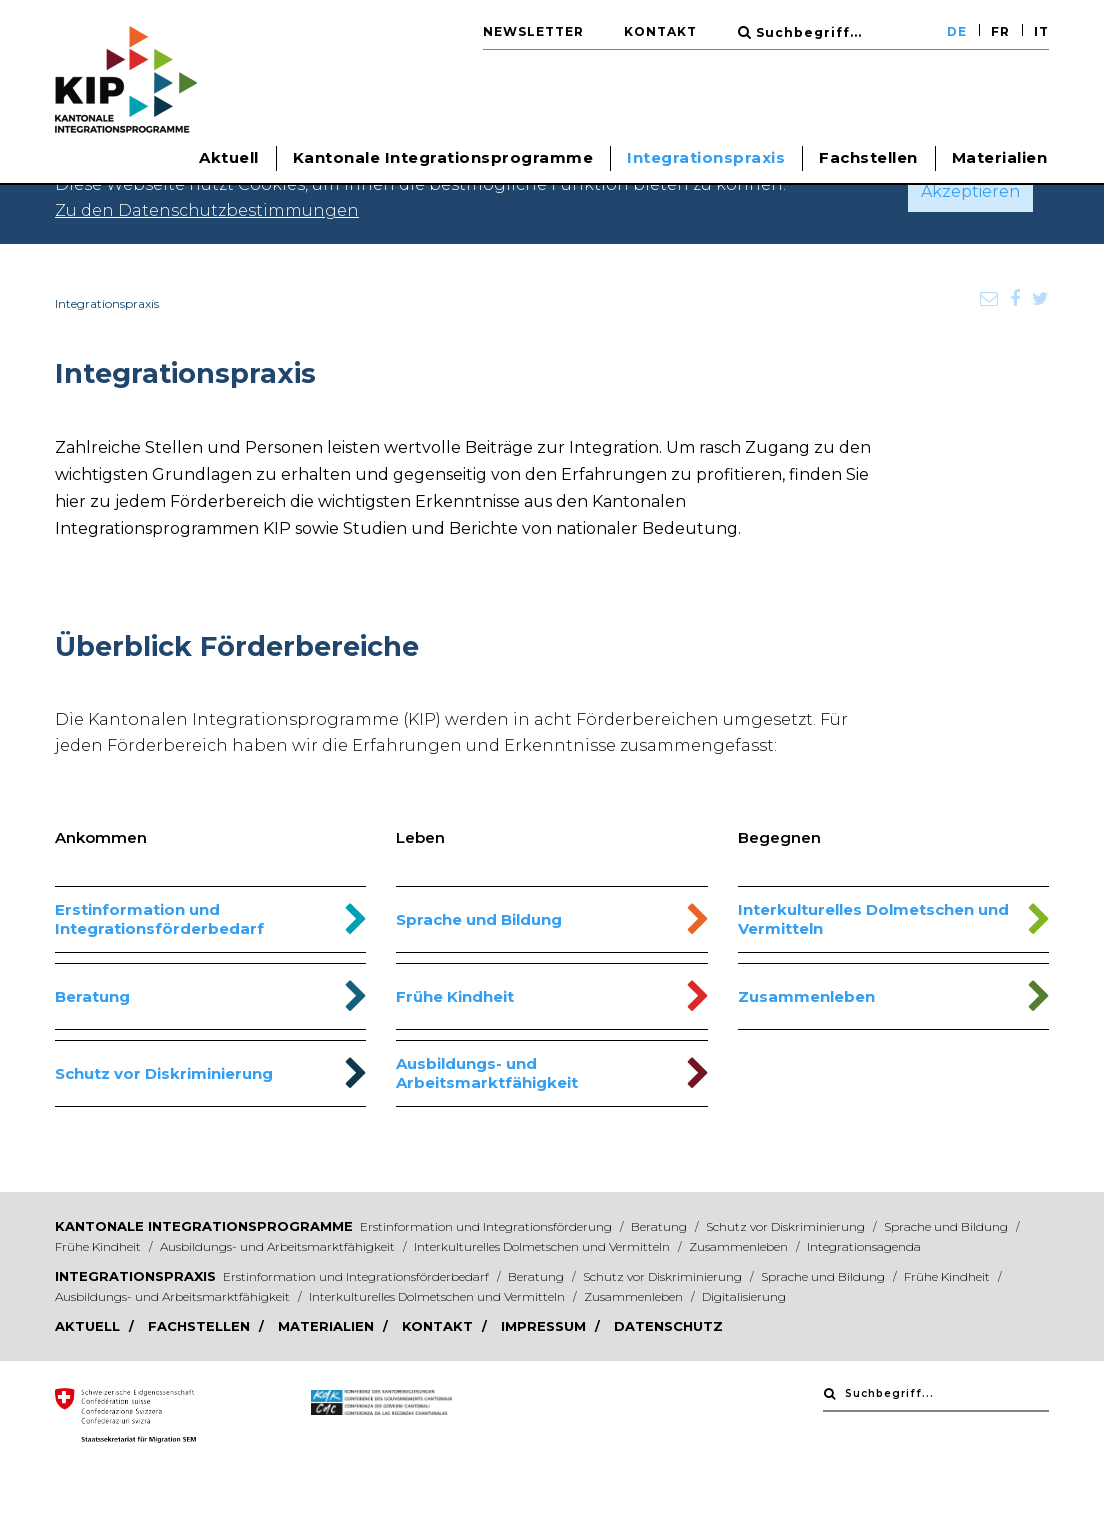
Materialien (1000, 157)
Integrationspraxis (135, 1276)
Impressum (545, 1326)
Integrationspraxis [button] (706, 157)
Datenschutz (668, 1326)
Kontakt (660, 31)
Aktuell (89, 1326)
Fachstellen (868, 157)
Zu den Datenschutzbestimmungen (207, 210)
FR (1000, 31)
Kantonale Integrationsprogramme (204, 1226)
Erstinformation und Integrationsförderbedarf (159, 919)
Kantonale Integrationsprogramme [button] (443, 157)
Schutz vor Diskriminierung (164, 1073)
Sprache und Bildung (479, 919)
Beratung (92, 996)
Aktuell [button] (229, 157)
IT (1041, 31)
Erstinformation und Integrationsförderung (487, 1226)
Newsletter (533, 31)
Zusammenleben (806, 996)
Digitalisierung (744, 1296)
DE (957, 31)
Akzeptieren (970, 191)
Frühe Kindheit (455, 996)
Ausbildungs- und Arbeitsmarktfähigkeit (487, 1073)
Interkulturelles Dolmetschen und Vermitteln (873, 919)
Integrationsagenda (864, 1246)
